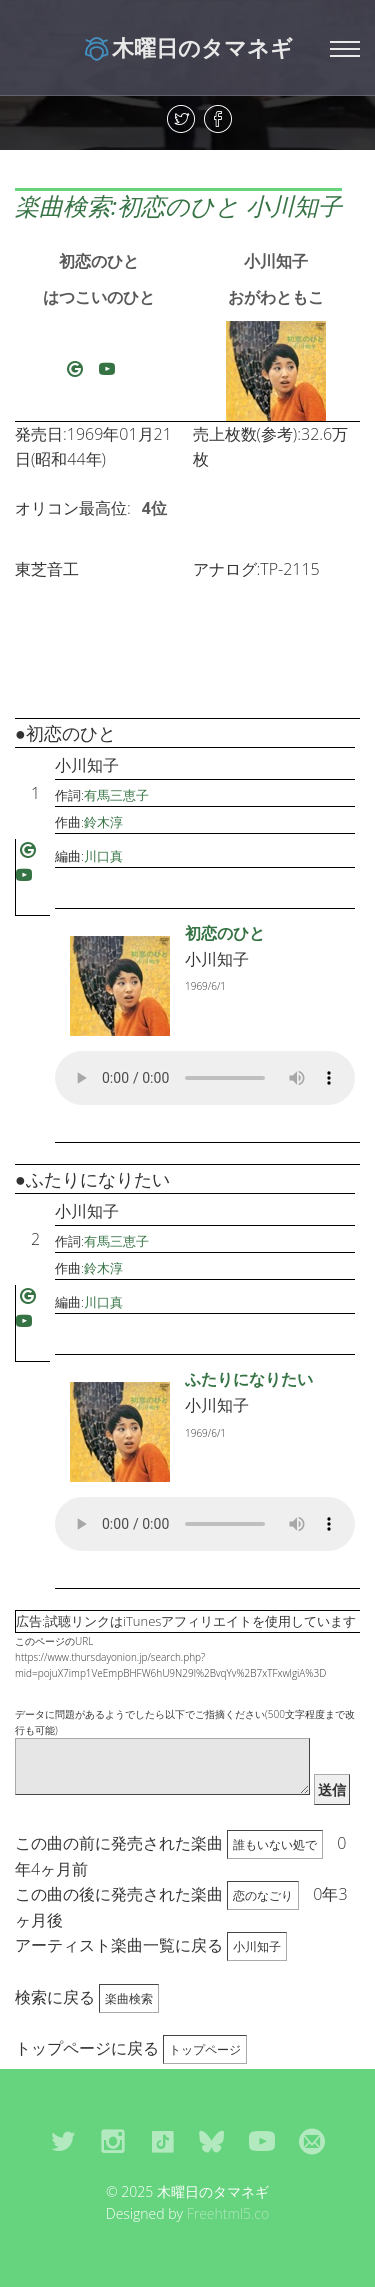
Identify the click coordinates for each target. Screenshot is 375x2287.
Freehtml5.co (228, 2213)
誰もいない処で (275, 1844)
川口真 (103, 856)
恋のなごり (263, 1895)
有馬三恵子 (116, 795)
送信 (332, 1789)
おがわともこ (276, 297)
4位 (154, 508)
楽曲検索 (129, 1998)
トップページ (205, 2049)
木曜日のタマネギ (187, 47)
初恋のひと (99, 261)
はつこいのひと (99, 297)
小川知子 (276, 261)
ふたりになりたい (249, 1379)
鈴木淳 (103, 822)
